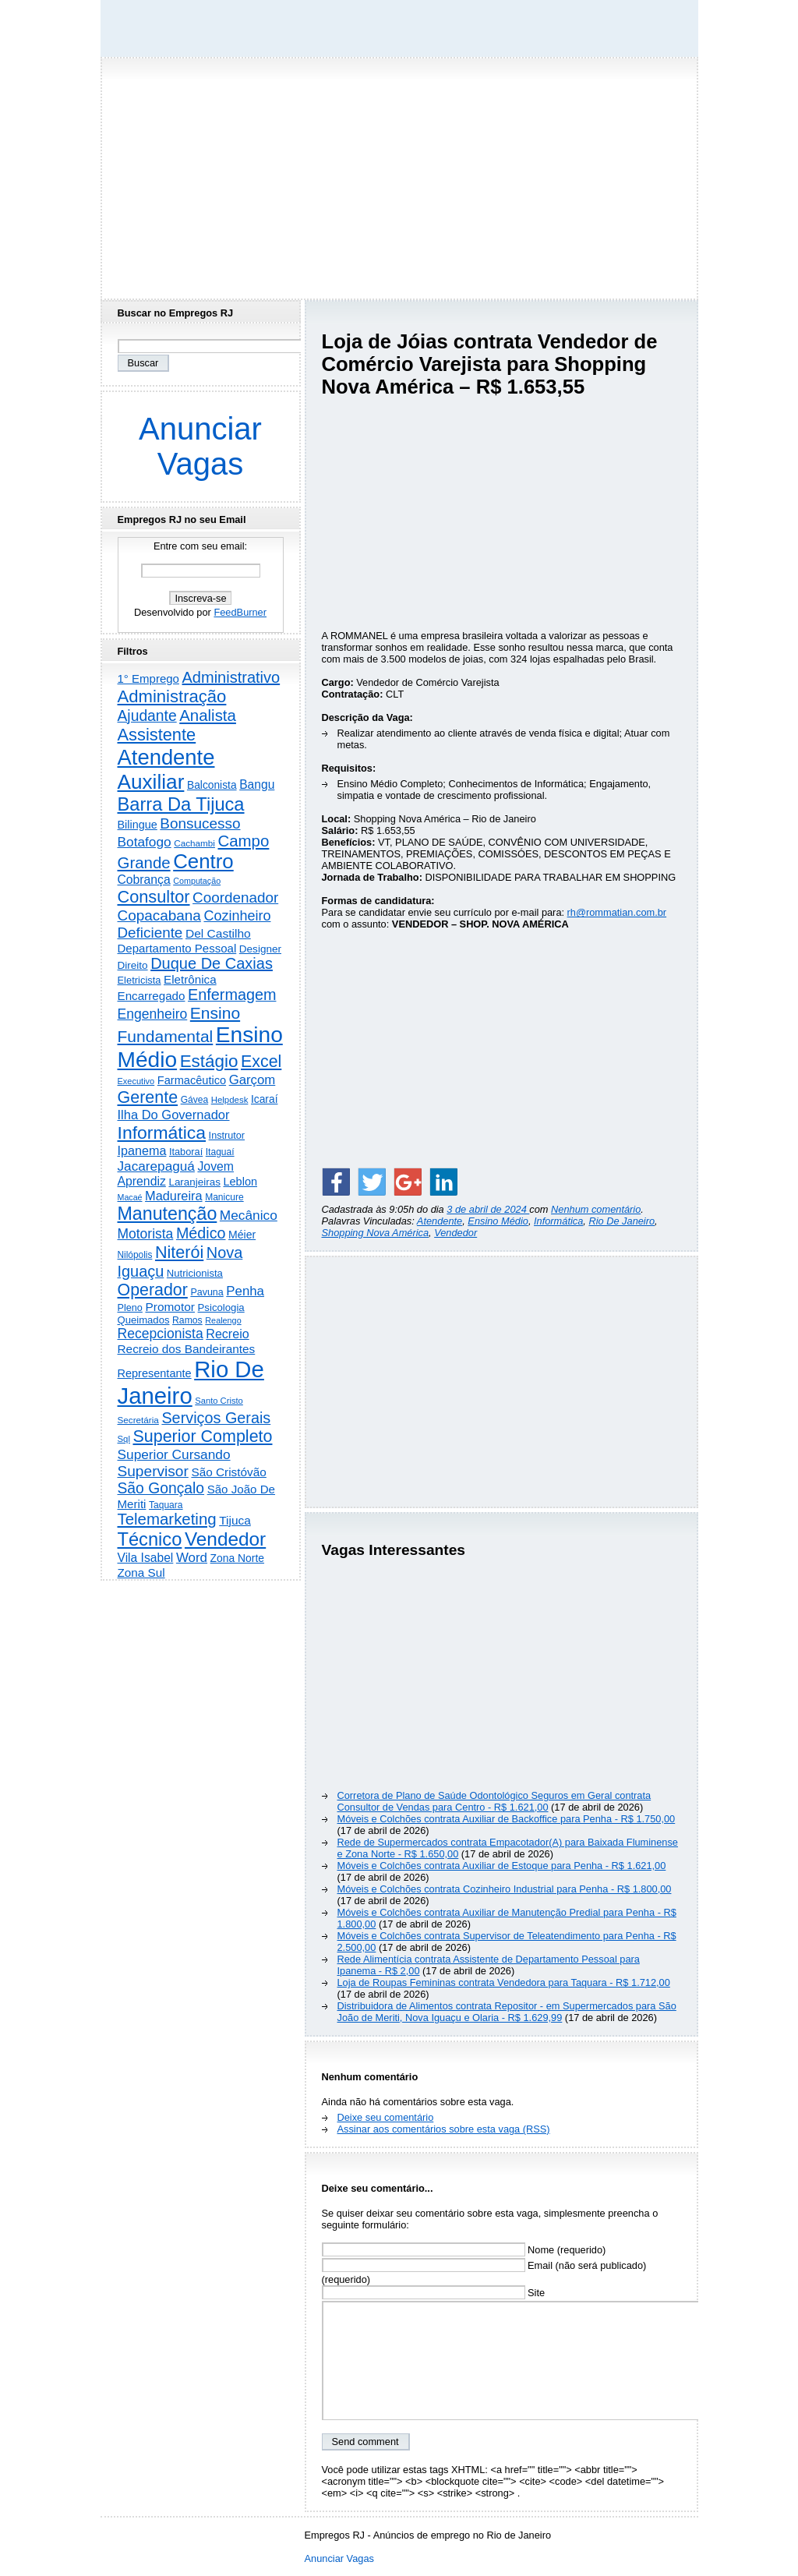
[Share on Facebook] (336, 1182)
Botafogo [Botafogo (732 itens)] (144, 842)
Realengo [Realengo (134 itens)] (223, 1320)
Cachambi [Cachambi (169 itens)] (194, 843)
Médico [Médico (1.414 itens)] (201, 1233)
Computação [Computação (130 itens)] (197, 880)
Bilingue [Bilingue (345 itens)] (137, 824)
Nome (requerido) (464, 2250)
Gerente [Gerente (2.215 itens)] (148, 1097)
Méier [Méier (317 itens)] (242, 1234)
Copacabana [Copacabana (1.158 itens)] (159, 915)
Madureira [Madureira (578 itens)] (174, 1196)
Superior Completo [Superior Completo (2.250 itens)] (202, 1436)
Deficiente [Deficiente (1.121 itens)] (150, 932)
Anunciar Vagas (200, 446)
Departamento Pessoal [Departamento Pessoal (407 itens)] (177, 948)
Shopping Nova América (375, 1233)
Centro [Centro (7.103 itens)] (203, 861)
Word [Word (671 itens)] (191, 1557)
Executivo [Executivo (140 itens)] (136, 1081)
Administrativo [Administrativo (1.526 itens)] (231, 677)
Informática (558, 1221)
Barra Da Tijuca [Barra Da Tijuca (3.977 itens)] (181, 804)
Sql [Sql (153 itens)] (124, 1438)
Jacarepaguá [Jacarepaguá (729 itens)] (156, 1166)
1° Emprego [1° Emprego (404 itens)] (148, 678)
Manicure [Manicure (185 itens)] (224, 1197)
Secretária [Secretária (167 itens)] (138, 1420)
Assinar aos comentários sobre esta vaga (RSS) (443, 2129)
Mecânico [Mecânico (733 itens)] (248, 1215)
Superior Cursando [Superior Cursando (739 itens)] (174, 1454)
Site (434, 2293)
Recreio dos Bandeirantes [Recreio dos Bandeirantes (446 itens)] (187, 1348)
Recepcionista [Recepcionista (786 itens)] (160, 1333)
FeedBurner (240, 612)
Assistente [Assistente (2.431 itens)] (157, 734)
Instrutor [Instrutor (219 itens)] (227, 1135)
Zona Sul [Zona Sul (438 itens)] (141, 1572)
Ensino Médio (498, 1221)
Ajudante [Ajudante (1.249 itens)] (147, 716)
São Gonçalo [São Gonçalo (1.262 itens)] (161, 1488)
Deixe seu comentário (385, 2117)
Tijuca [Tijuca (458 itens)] (235, 1520)
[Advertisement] (399, 174)
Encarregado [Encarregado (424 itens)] (151, 995)
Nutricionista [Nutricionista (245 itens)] (195, 1273)
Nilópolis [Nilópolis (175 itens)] (135, 1254)
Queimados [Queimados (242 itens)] (144, 1320)
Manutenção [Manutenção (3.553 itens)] (167, 1213)
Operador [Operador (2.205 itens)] (153, 1290)
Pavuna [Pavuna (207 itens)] (206, 1292)
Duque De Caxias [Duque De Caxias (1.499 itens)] (211, 963)
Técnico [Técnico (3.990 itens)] (150, 1539)
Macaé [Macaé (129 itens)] (130, 1197)
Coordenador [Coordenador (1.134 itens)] (235, 897)
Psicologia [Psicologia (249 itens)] (221, 1307)
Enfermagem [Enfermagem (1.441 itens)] (232, 994)
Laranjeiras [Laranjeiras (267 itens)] (194, 1182)
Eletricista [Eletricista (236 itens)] (139, 980)
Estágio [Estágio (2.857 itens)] (209, 1061)
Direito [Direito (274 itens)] (133, 965)
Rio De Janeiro (621, 1221)
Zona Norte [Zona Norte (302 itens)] (237, 1558)
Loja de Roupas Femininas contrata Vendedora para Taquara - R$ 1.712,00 (503, 1982)
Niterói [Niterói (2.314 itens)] (179, 1252)
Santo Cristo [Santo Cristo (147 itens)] (219, 1400)
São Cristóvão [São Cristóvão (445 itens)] (228, 1472)
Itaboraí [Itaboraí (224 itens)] (186, 1151)
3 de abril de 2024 (488, 1209)
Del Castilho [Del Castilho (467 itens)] (218, 933)
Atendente (439, 1221)
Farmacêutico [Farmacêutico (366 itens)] (191, 1080)
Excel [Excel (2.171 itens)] (261, 1061)
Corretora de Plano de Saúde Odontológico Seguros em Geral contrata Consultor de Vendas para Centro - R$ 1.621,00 (494, 1801)
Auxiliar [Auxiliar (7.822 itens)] (151, 781)
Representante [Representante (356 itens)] (155, 1373)
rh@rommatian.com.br (616, 912)
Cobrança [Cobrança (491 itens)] (144, 879)
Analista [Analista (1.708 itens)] (207, 715)
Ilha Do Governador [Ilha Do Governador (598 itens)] (174, 1115)
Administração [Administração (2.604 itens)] (172, 696)
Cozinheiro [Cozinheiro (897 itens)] (236, 916)
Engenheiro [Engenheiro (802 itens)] (153, 1014)
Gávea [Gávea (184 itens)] (195, 1099)
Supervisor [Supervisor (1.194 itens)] (153, 1471)
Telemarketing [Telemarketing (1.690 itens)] (167, 1519)
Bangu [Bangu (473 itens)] (256, 784)
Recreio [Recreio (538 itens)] (227, 1334)
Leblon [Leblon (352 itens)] (240, 1181)
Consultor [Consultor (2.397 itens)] (154, 896)
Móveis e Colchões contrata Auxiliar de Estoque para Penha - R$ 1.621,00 (501, 1865)
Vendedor (455, 1233)
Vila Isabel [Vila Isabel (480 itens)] (146, 1557)
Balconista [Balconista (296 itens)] (212, 785)
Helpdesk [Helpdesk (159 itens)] (230, 1099)
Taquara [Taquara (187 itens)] (166, 1505)
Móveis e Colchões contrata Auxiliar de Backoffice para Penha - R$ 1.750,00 (506, 1819)
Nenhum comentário (596, 1209)
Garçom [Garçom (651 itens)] (252, 1079)
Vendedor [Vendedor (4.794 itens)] (225, 1538)
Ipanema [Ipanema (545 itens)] (142, 1150)
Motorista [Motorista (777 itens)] (146, 1234)
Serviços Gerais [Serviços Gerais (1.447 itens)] (215, 1417)
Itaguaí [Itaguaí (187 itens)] (220, 1152)
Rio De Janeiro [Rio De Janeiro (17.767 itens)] (191, 1382)
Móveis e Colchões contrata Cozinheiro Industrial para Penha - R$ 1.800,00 (504, 1889)
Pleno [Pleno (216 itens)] (130, 1307)
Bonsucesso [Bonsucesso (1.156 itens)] (200, 823)
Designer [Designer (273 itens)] (260, 949)
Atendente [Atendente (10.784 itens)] (166, 757)
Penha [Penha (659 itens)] (245, 1291)
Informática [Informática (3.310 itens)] (162, 1132)
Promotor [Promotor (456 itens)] (170, 1306)
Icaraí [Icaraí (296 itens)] (264, 1099)
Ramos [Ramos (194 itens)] (187, 1320)
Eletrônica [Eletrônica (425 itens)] (190, 979)
